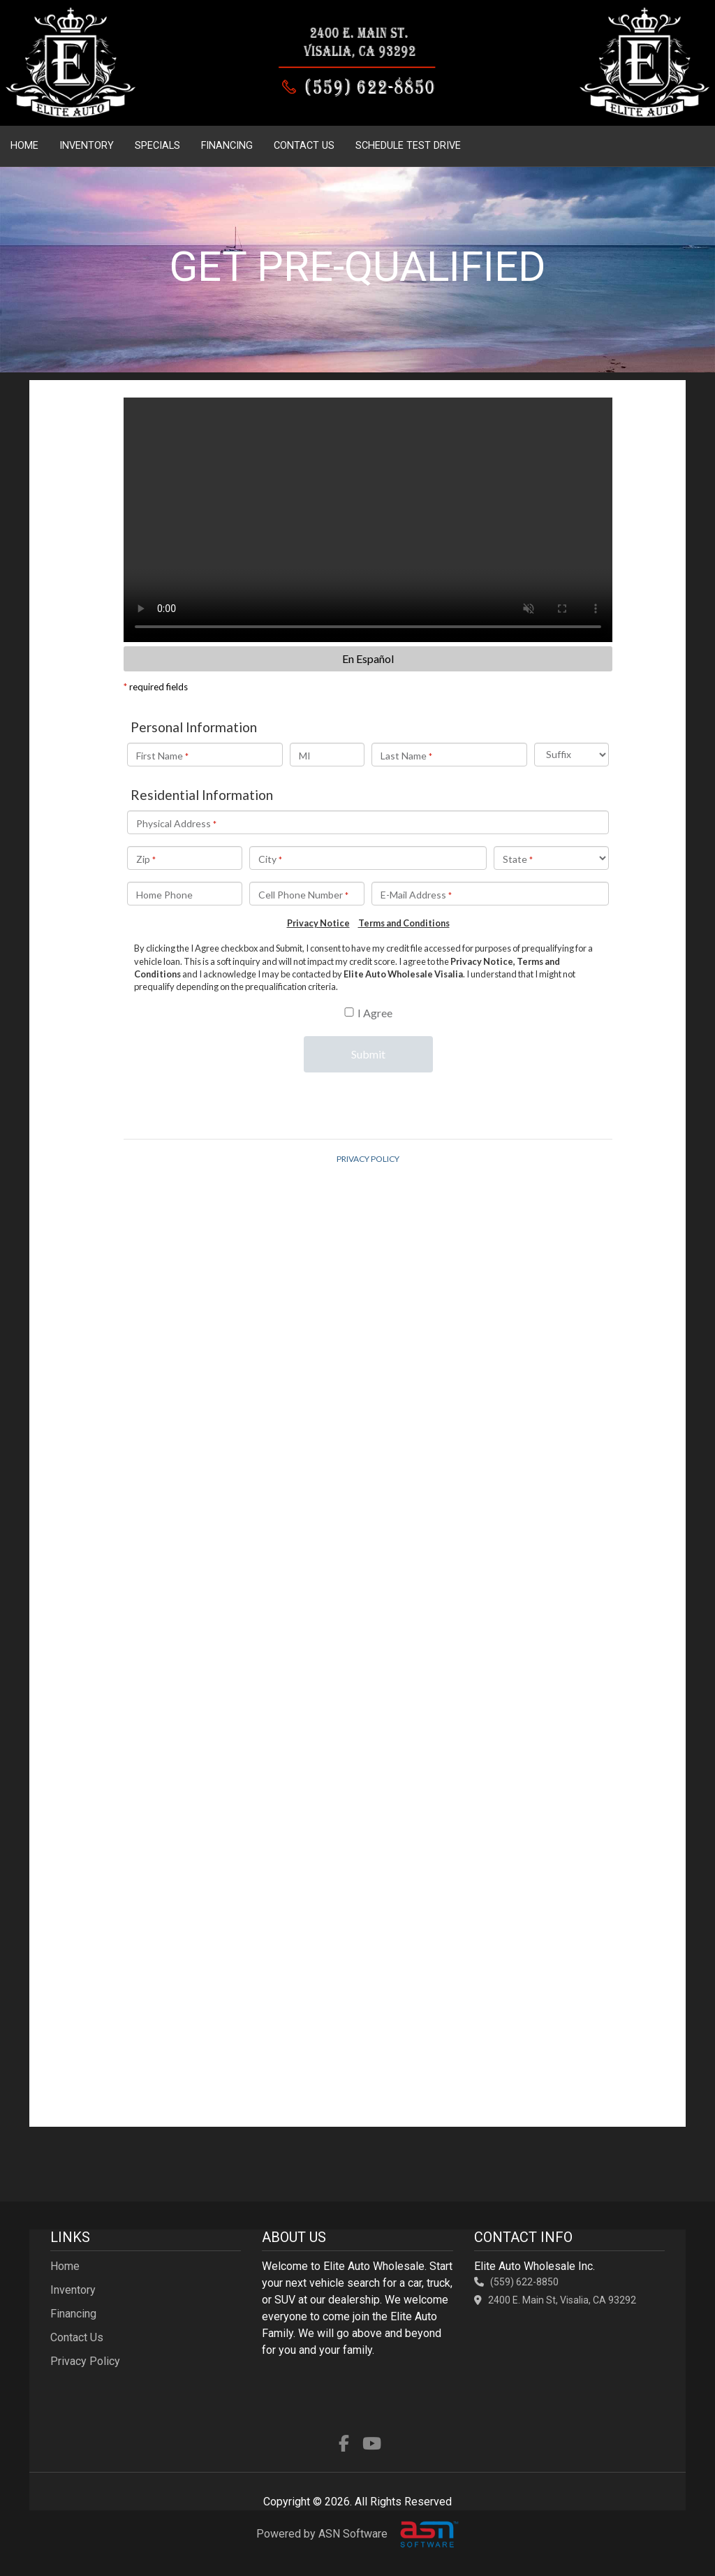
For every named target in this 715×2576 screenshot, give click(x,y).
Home (24, 146)
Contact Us (304, 146)
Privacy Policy (85, 2361)
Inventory (86, 146)
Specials (157, 146)
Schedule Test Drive (408, 146)
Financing (227, 146)
